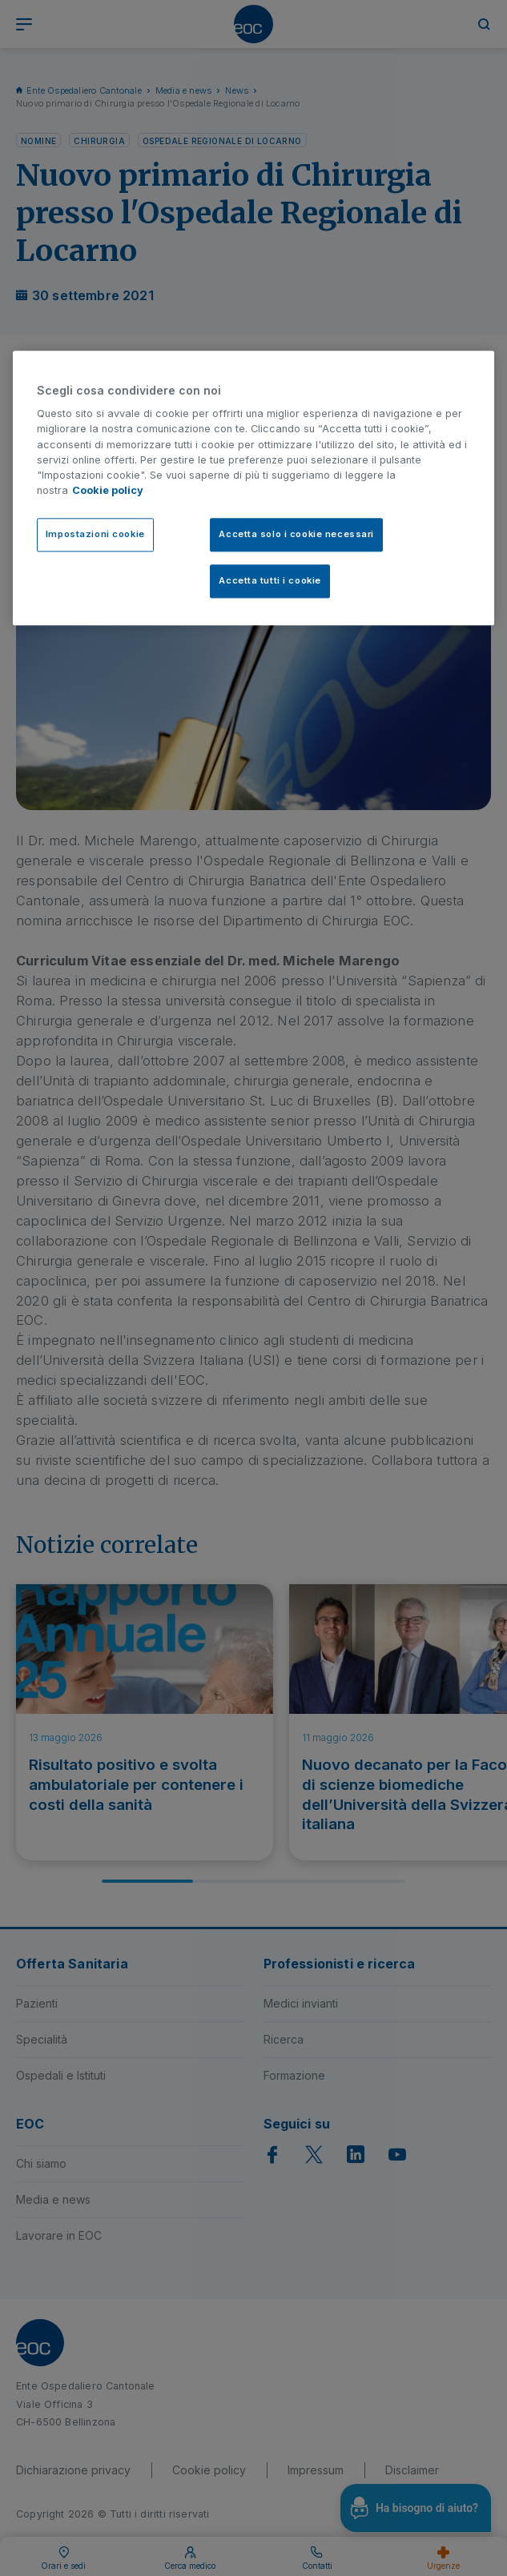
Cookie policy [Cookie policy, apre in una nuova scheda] (107, 491)
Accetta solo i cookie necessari (296, 534)
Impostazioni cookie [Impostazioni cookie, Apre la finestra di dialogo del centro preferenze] (95, 534)
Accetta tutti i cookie (270, 581)
